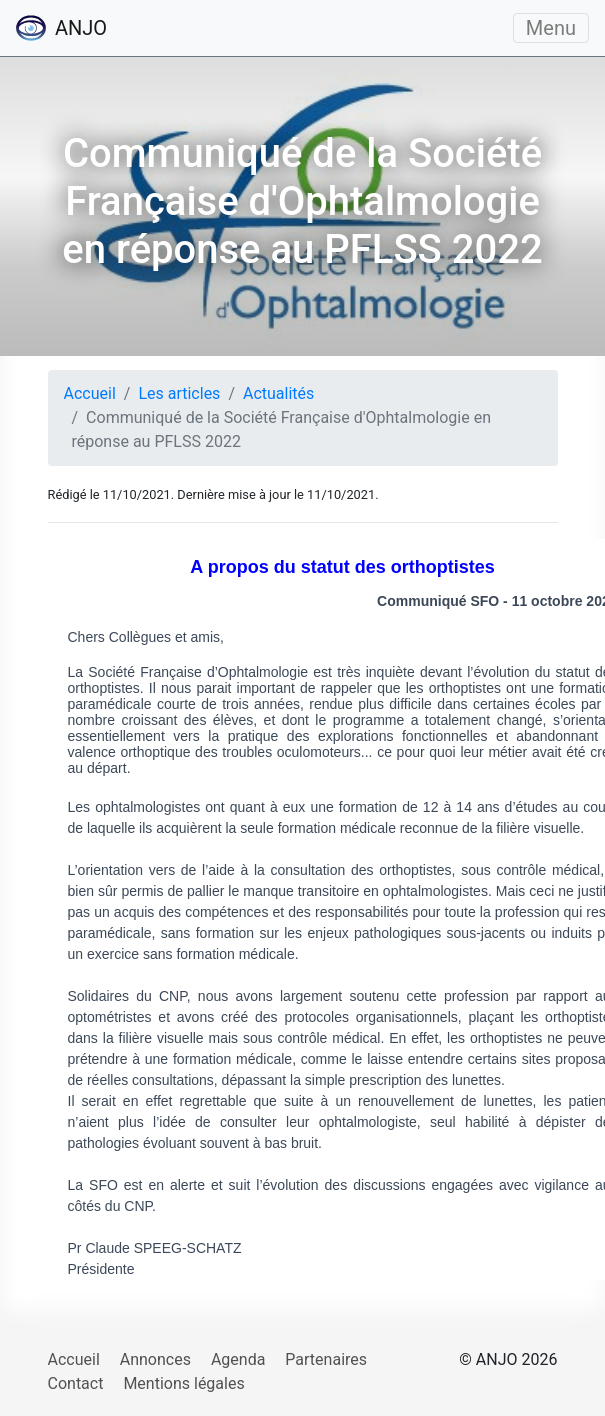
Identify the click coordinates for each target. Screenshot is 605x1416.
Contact (76, 1383)
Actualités (278, 393)
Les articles (179, 393)
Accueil (90, 393)
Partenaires (326, 1359)
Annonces (155, 1359)
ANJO (61, 28)
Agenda (238, 1359)
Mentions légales (183, 1383)
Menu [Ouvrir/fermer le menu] (551, 28)
